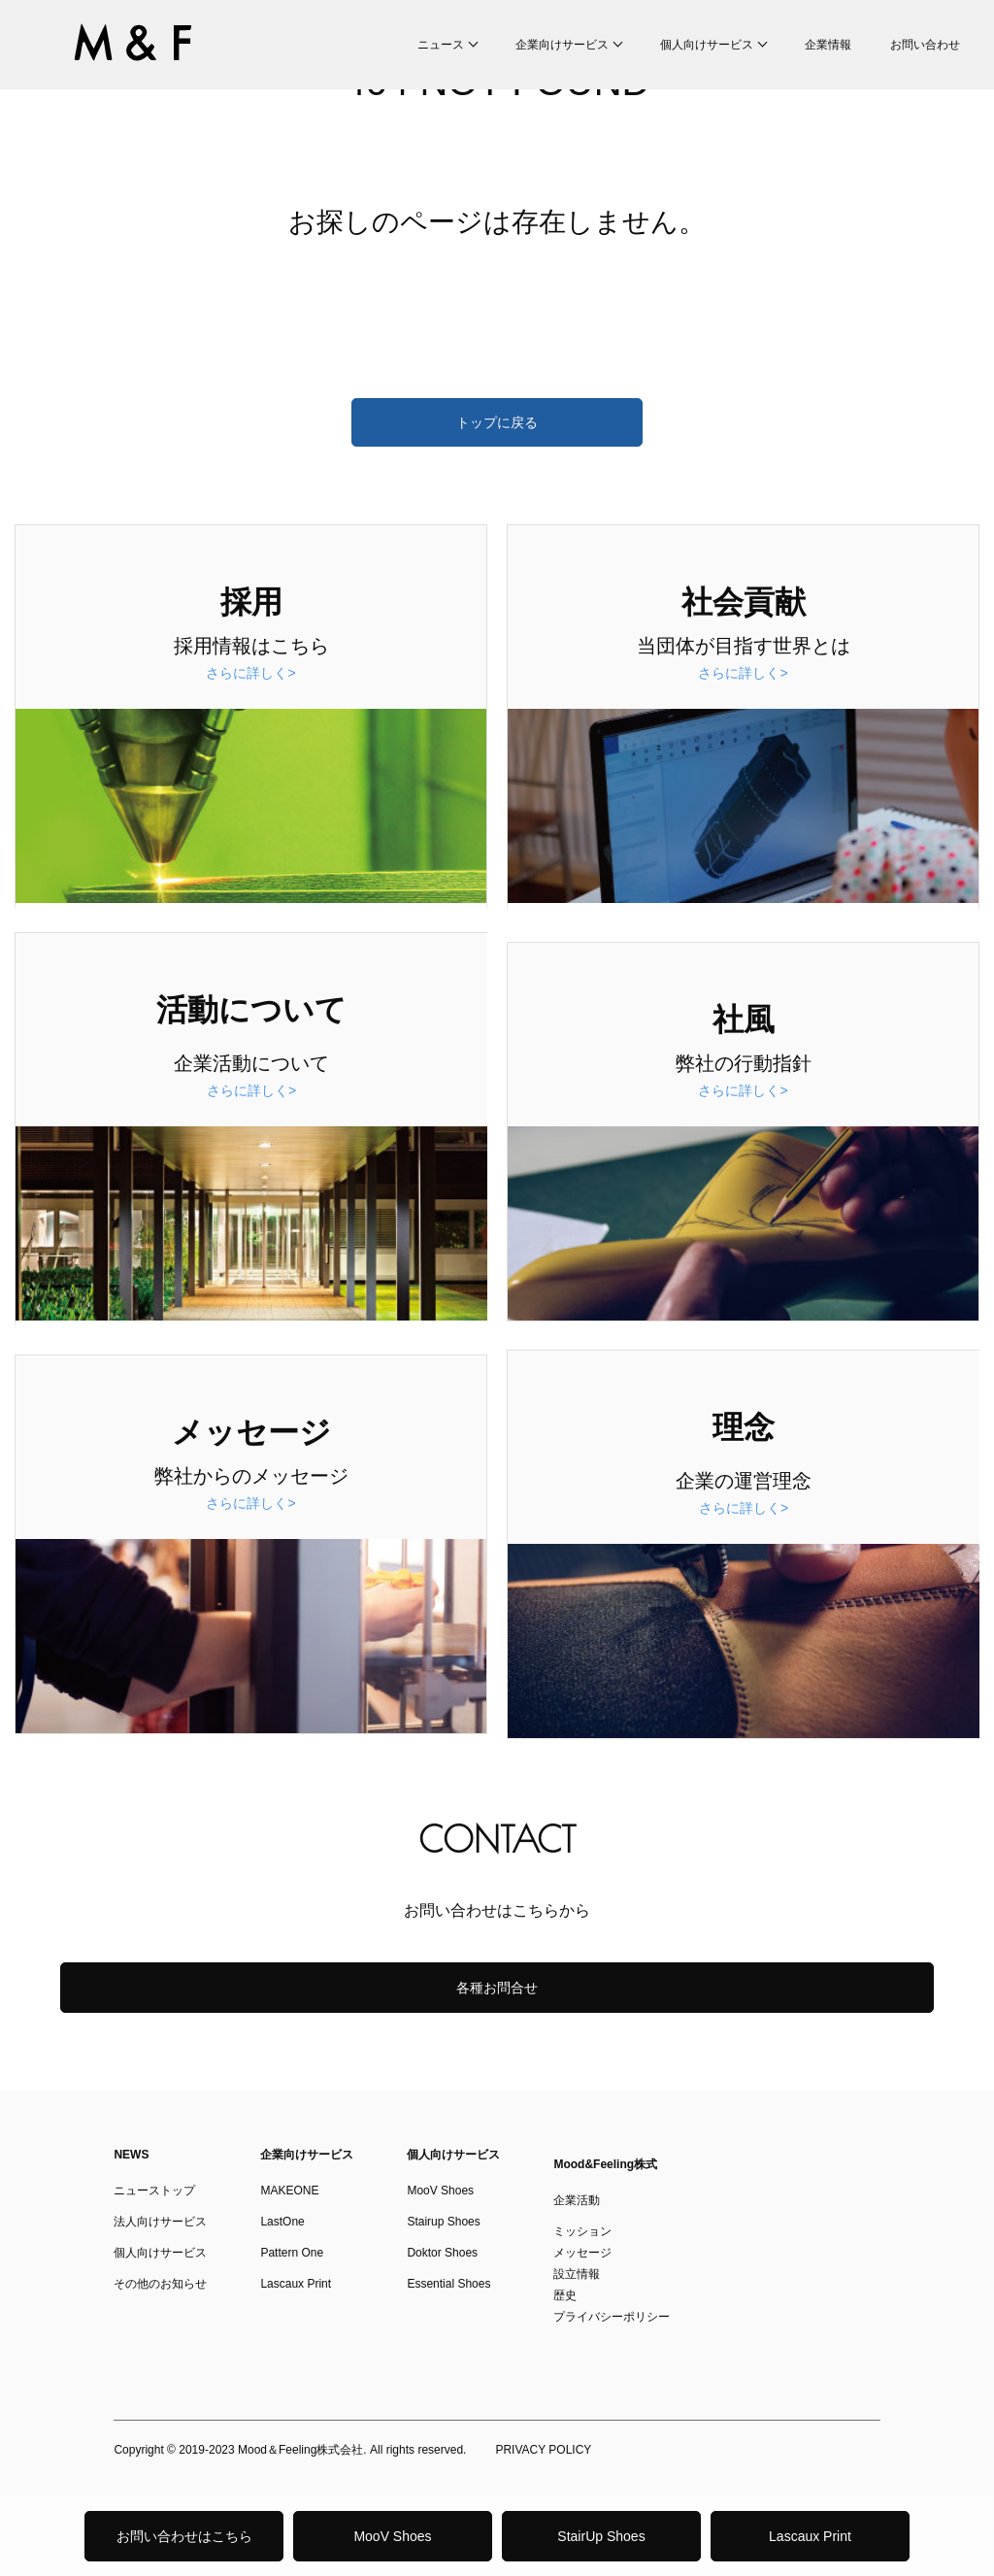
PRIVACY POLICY (543, 2450)
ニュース (440, 44)
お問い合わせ (925, 44)
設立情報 (576, 2274)
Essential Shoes (448, 2284)
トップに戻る (497, 422)
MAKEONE (289, 2190)
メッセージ (582, 2252)
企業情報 (828, 44)
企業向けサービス (562, 44)
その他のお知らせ (160, 2284)
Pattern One (291, 2252)
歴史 (565, 2295)
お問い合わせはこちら (184, 2536)
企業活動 (576, 2200)
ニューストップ (154, 2190)
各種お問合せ (497, 1987)
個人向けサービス (706, 44)
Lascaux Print (810, 2536)
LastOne (282, 2221)
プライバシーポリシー (611, 2317)
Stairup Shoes (443, 2221)
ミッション (582, 2231)
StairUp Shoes (601, 2536)
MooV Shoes (392, 2536)
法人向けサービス (160, 2221)
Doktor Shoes (442, 2252)
